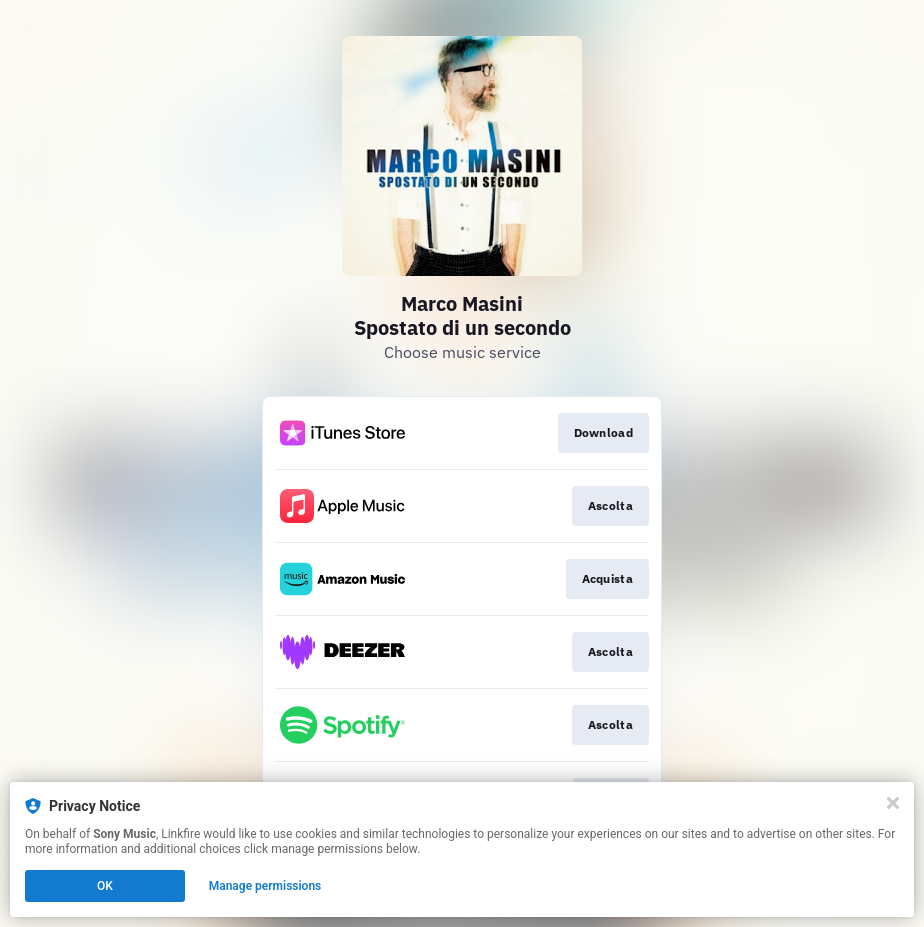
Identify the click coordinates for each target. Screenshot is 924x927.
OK (105, 886)
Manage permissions (265, 886)
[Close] (893, 803)
